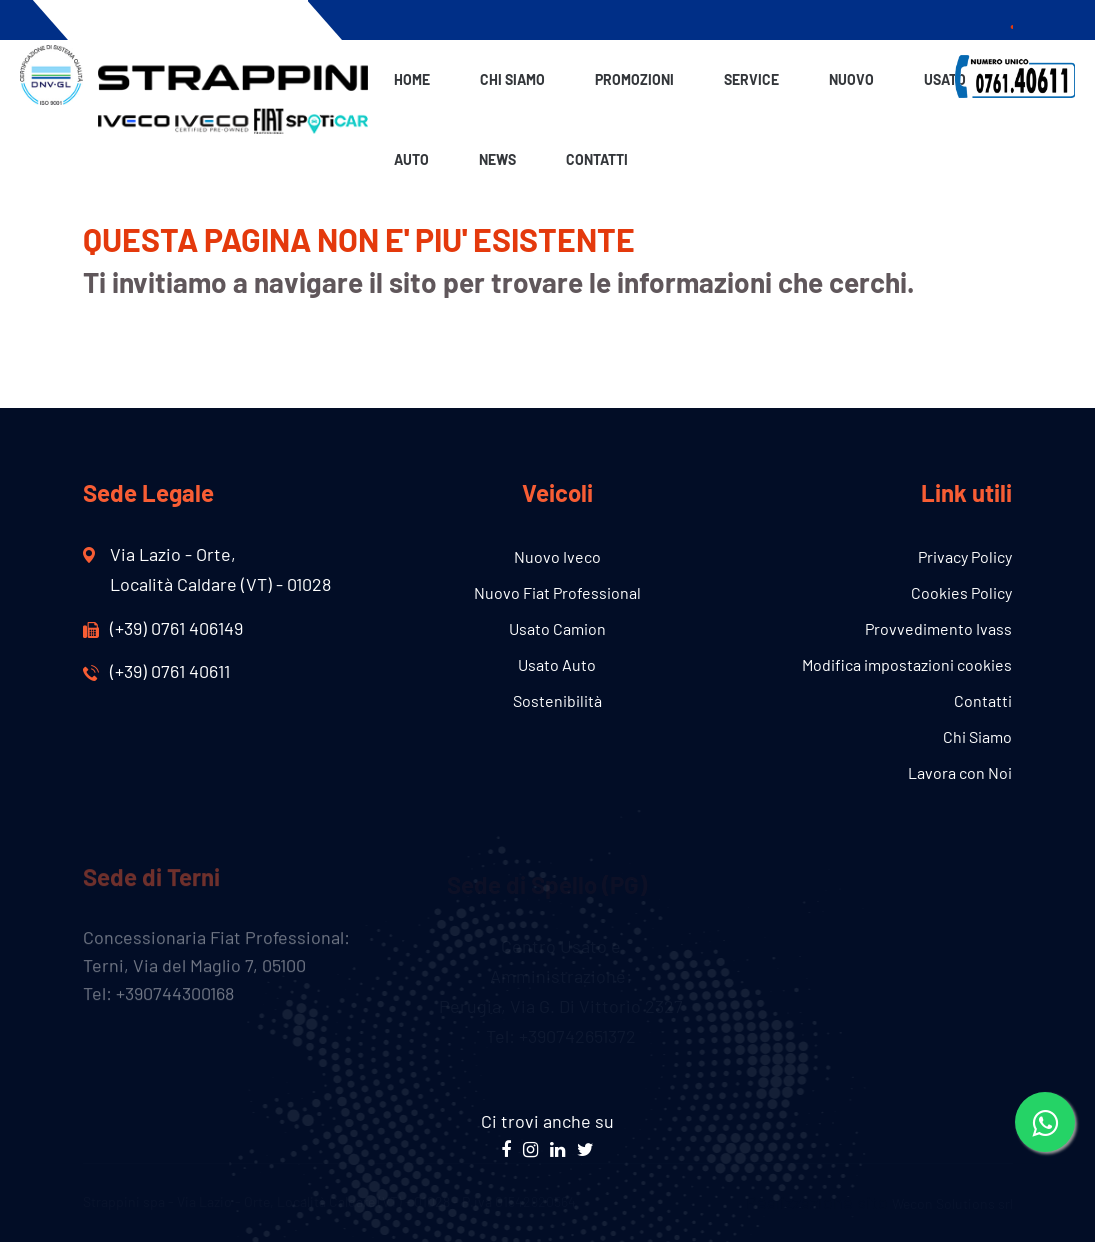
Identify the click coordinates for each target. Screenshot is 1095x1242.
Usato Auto (557, 664)
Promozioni (634, 79)
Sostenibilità (557, 700)
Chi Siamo (512, 79)
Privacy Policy (965, 556)
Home (412, 79)
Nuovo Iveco (557, 556)
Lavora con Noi (960, 772)
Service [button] (751, 79)
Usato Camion (557, 628)
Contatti (597, 159)
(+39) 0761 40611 (156, 671)
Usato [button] (945, 79)
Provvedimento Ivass (938, 628)
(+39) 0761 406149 (163, 628)
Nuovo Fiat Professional (557, 592)
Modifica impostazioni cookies (907, 664)
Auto (411, 159)
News (497, 159)
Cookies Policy (961, 592)
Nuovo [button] (851, 79)
